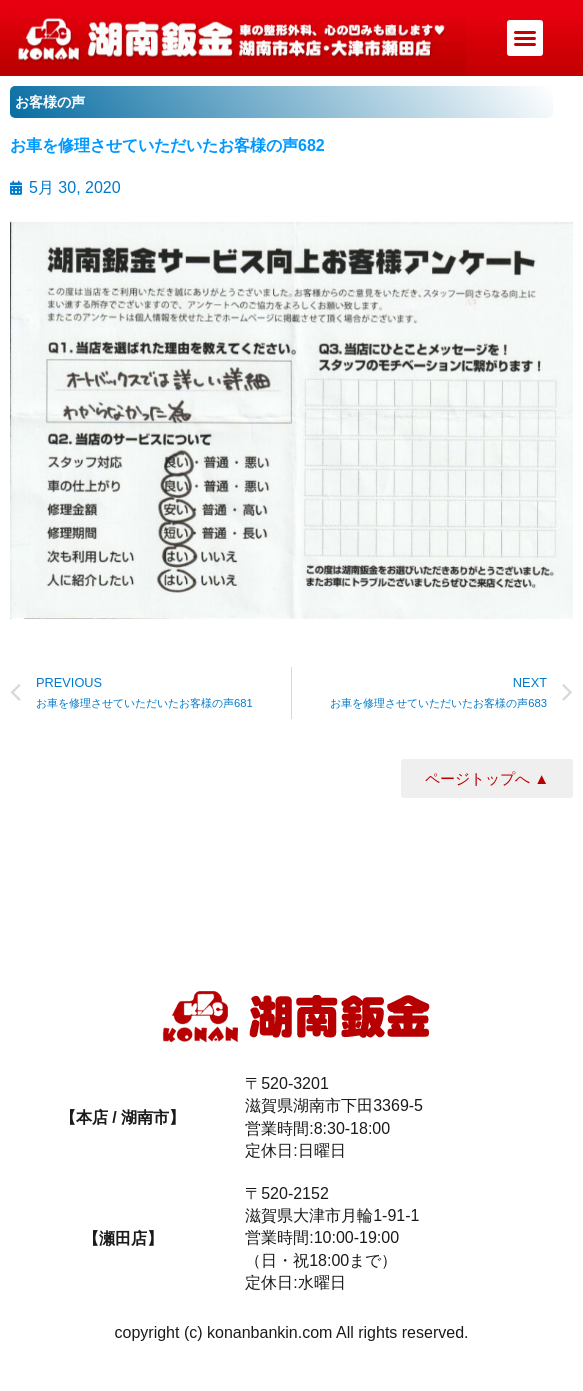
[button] (525, 38)
